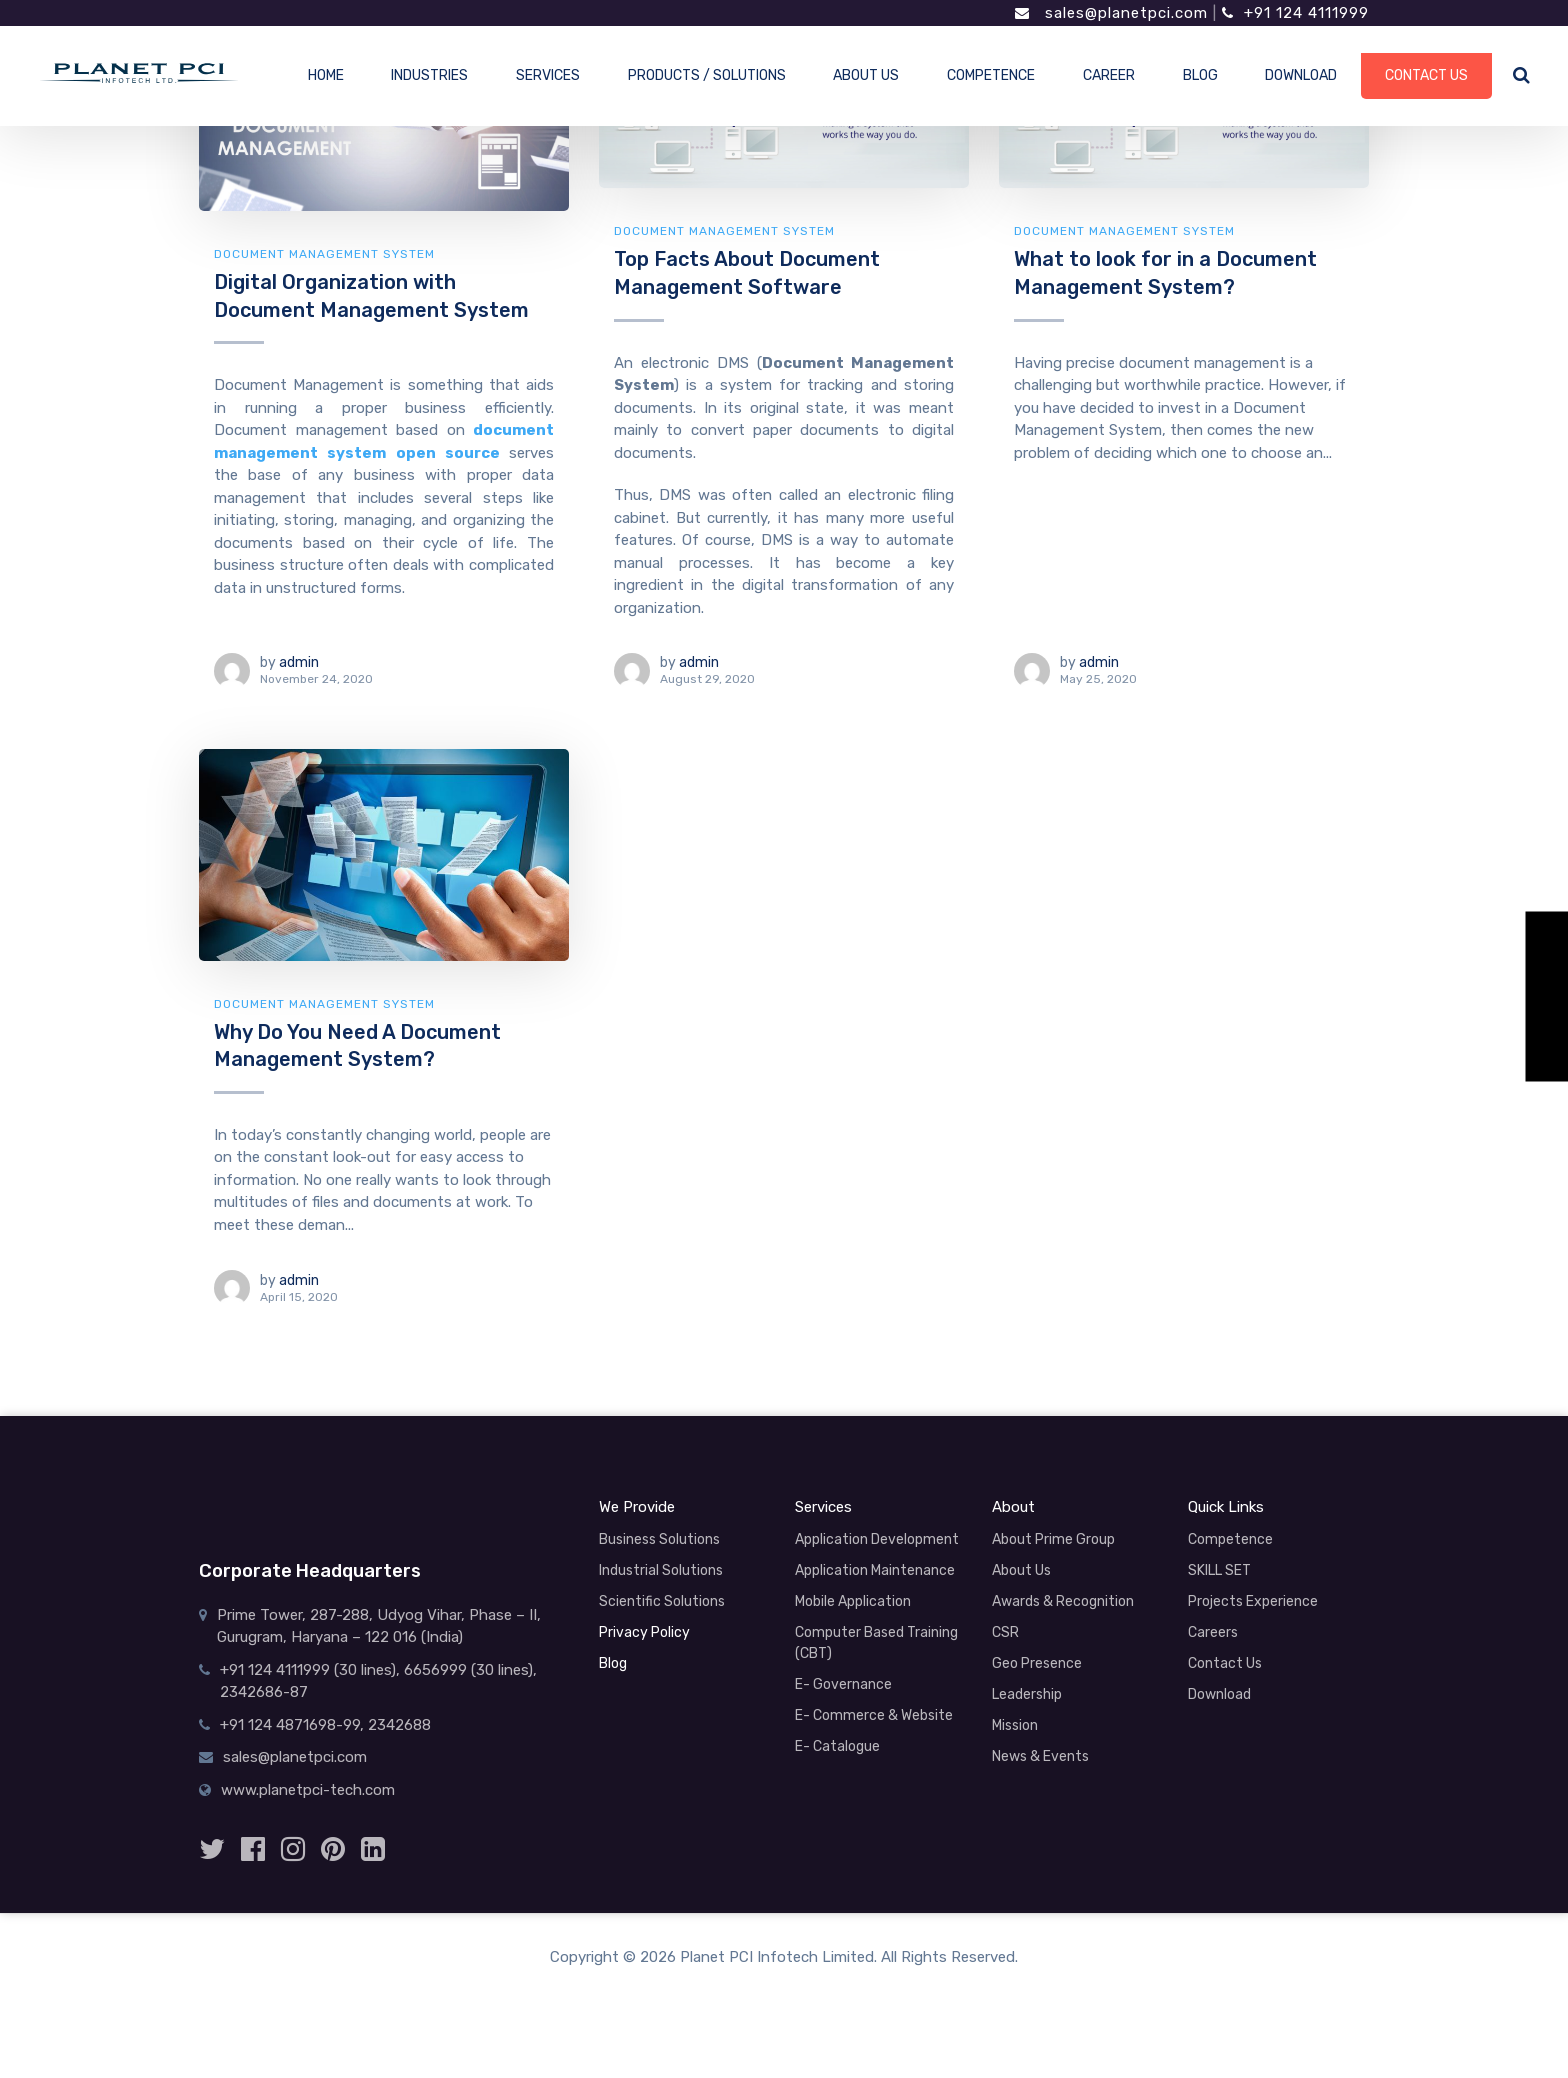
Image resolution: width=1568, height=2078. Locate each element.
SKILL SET (1219, 1570)
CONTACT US (1426, 75)
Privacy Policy (644, 1632)
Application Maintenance (875, 1570)
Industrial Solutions (661, 1570)
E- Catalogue (837, 1746)
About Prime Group (1053, 1539)
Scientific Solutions (662, 1601)
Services (823, 1507)
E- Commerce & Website (874, 1715)
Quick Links (1226, 1507)
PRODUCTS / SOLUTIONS (707, 75)
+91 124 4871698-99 (290, 1725)
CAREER (1109, 75)
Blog (613, 1663)
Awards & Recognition (1063, 1601)
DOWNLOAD (1301, 75)
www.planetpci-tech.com (308, 1790)
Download (1219, 1694)
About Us (1021, 1570)
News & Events (1040, 1756)
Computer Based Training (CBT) (876, 1643)
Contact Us (1225, 1663)
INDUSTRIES (429, 75)
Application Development (877, 1539)
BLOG (1200, 75)
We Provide (637, 1507)
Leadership (1027, 1694)
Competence (1230, 1539)
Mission (1015, 1725)
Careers (1213, 1632)
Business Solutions (659, 1539)
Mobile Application (853, 1601)
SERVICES (548, 75)
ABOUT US (866, 75)
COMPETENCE (991, 75)
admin (299, 662)
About (1013, 1507)
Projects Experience (1253, 1601)
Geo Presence (1037, 1663)
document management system (324, 254)
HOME (326, 75)
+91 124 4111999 (1295, 13)
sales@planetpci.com (1111, 13)
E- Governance (843, 1684)
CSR (1005, 1632)
